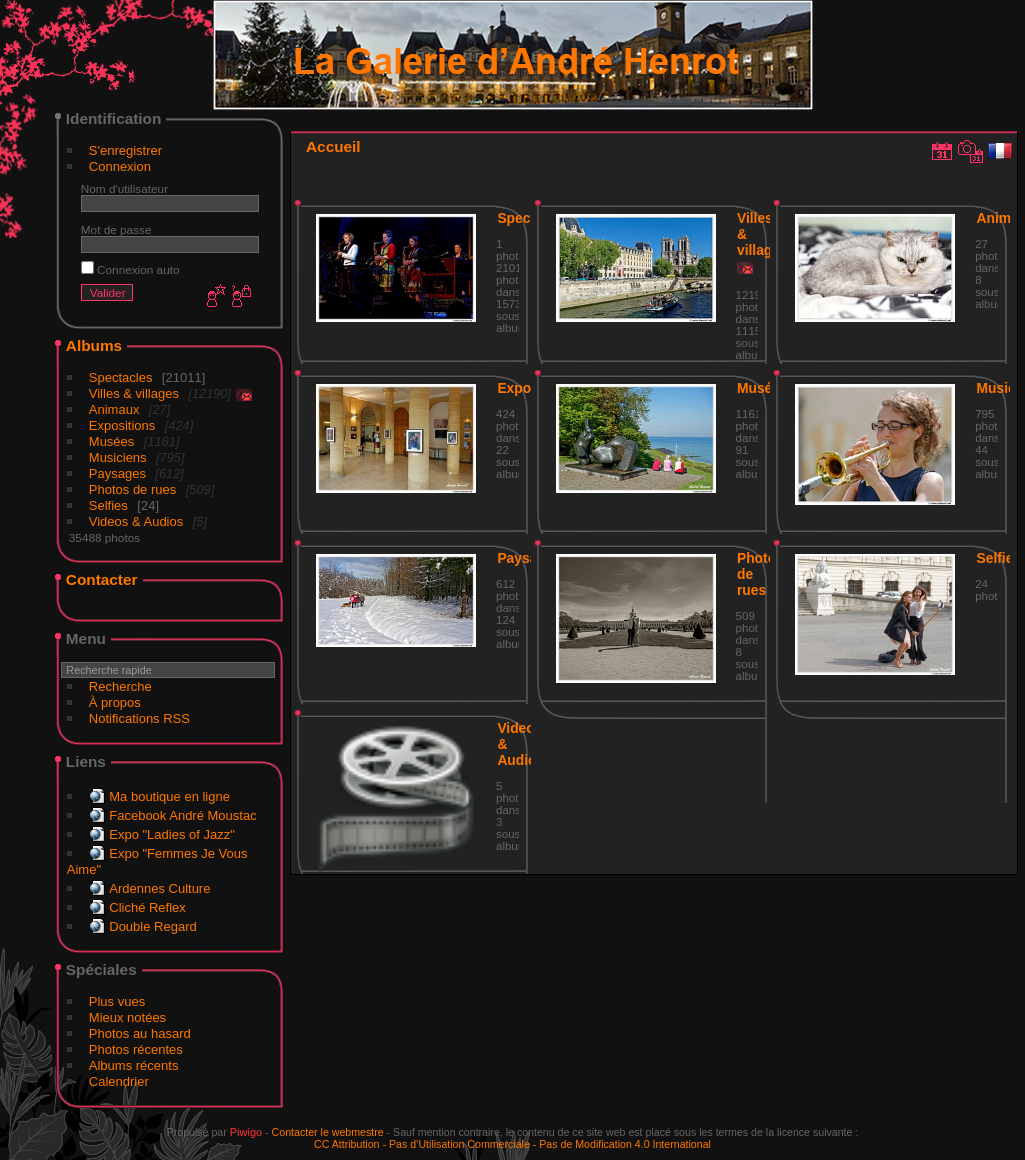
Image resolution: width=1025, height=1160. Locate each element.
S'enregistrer (125, 150)
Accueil (333, 146)
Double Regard (152, 926)
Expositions (122, 425)
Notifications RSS (139, 718)
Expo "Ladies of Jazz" (172, 834)
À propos (115, 702)
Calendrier (119, 1081)
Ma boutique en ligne (169, 796)
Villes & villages (134, 393)
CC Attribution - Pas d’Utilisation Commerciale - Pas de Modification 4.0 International (512, 1144)
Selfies (108, 505)
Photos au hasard (140, 1033)
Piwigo (246, 1132)
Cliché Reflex (147, 907)
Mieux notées (127, 1017)
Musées (112, 441)
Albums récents (134, 1065)
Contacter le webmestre (328, 1132)
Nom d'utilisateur (124, 188)
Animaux (114, 409)
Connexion (120, 166)
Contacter (102, 579)
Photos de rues (132, 489)
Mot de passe (116, 229)
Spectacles (121, 377)
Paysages (117, 473)
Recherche (120, 686)
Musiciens (118, 457)
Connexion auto (130, 269)
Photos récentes (136, 1049)
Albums (94, 345)
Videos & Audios (136, 521)
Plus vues (117, 1001)
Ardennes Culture (159, 888)
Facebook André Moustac (182, 815)
